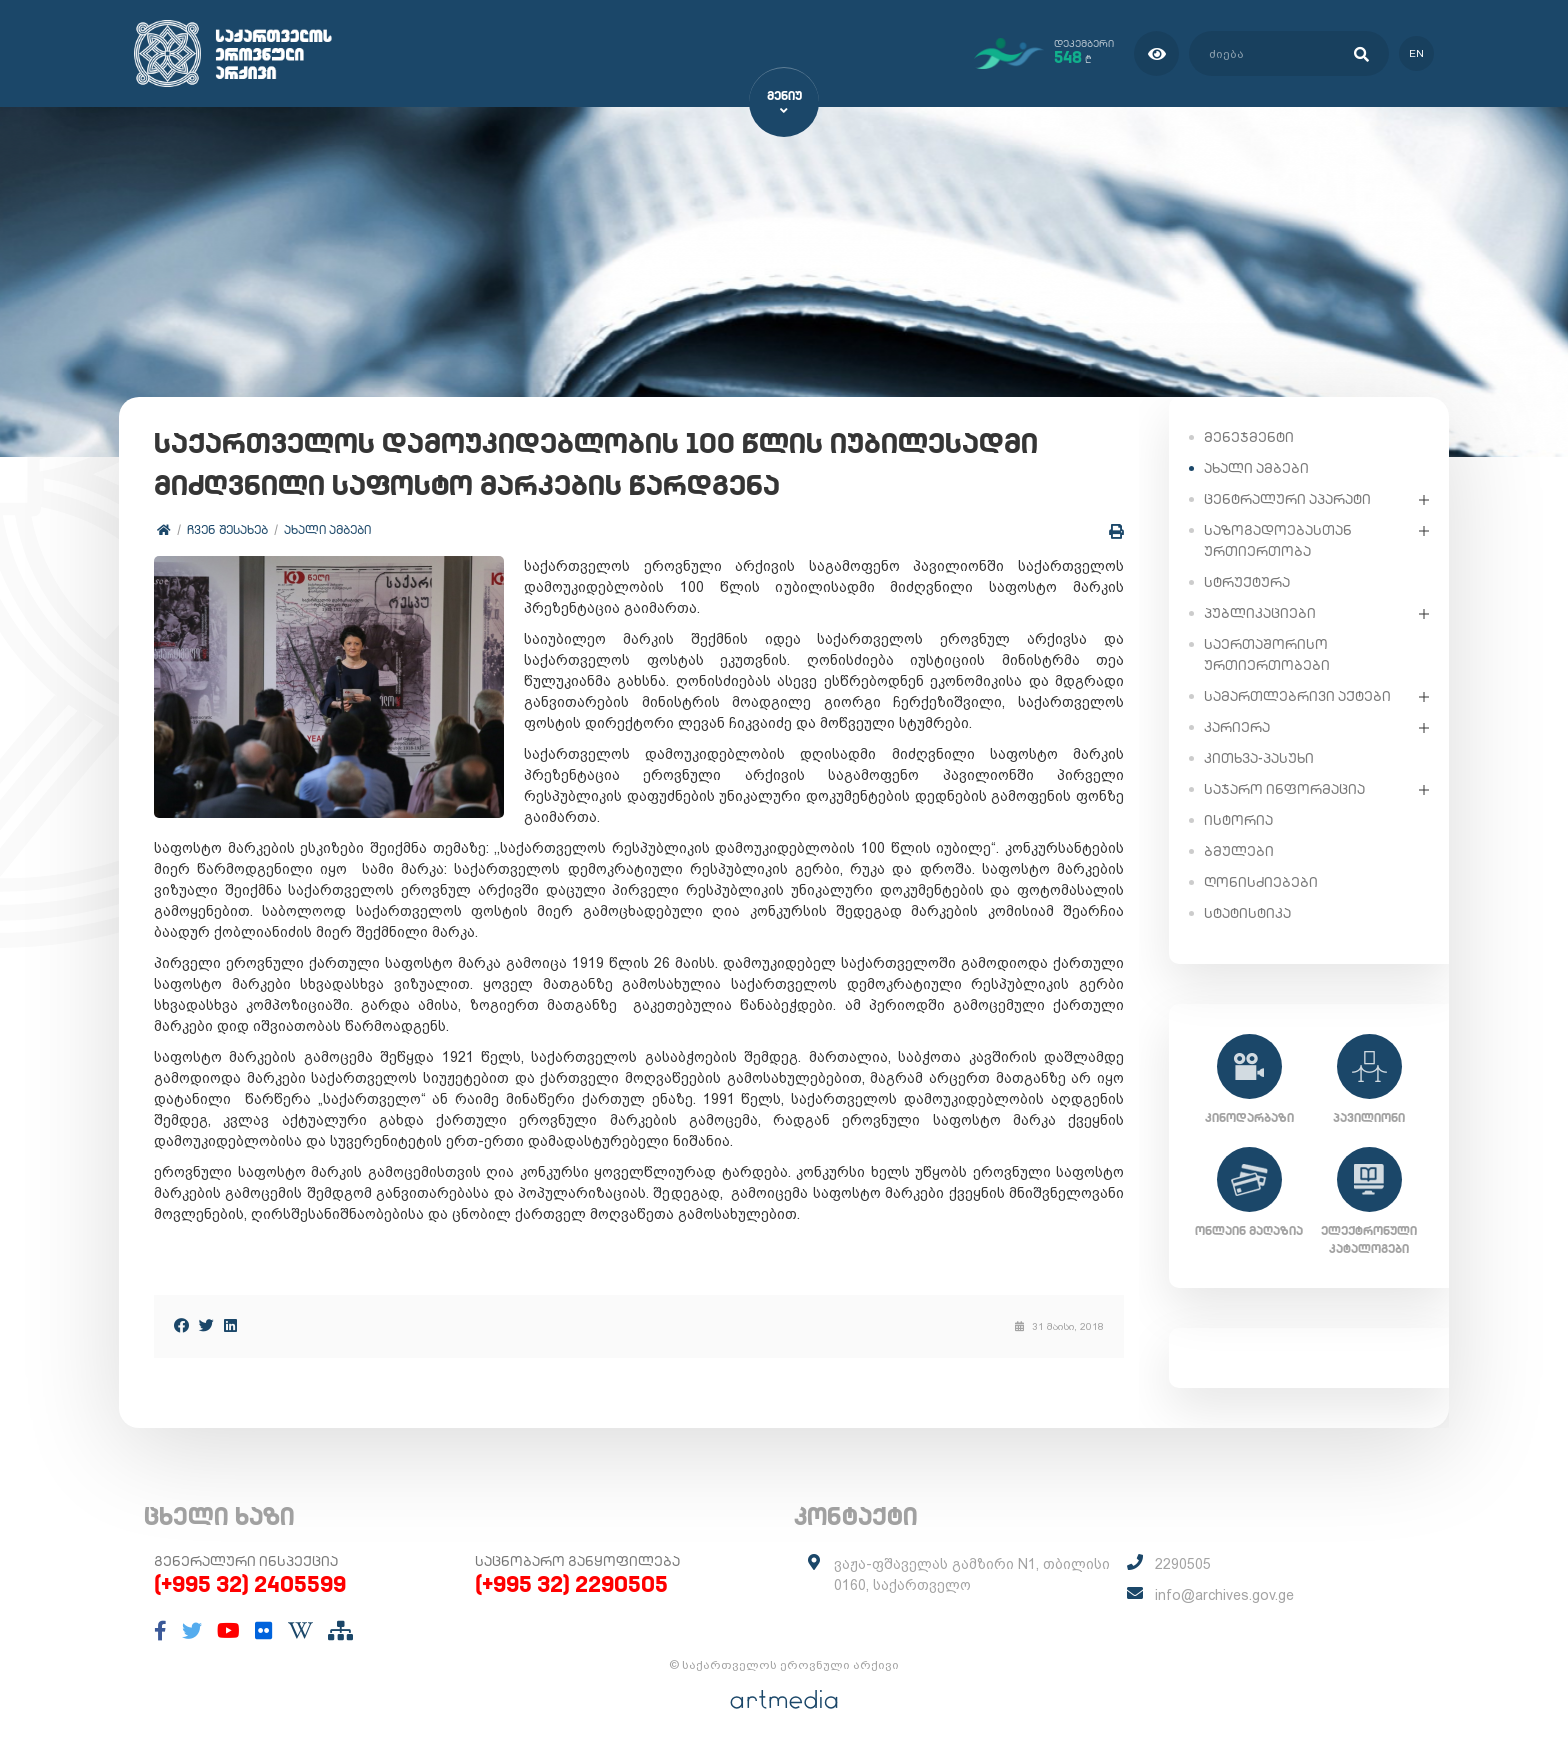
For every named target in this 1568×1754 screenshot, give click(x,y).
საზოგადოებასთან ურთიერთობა (1278, 540)
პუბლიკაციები (1260, 613)
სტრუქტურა (1247, 582)
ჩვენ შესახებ (227, 529)
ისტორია (1238, 820)
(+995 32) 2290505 (571, 1584)
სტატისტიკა (1247, 913)
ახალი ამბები (327, 529)
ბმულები (1239, 851)
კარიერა (1237, 727)
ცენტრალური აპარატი (1287, 499)
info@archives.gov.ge (1224, 1595)
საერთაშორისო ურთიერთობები (1267, 654)
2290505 (1183, 1564)
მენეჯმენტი (1249, 437)
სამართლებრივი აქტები (1297, 696)
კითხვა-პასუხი (1259, 758)
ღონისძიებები (1261, 882)
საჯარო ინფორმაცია (1284, 789)
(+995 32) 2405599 (250, 1584)
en (1416, 53)
